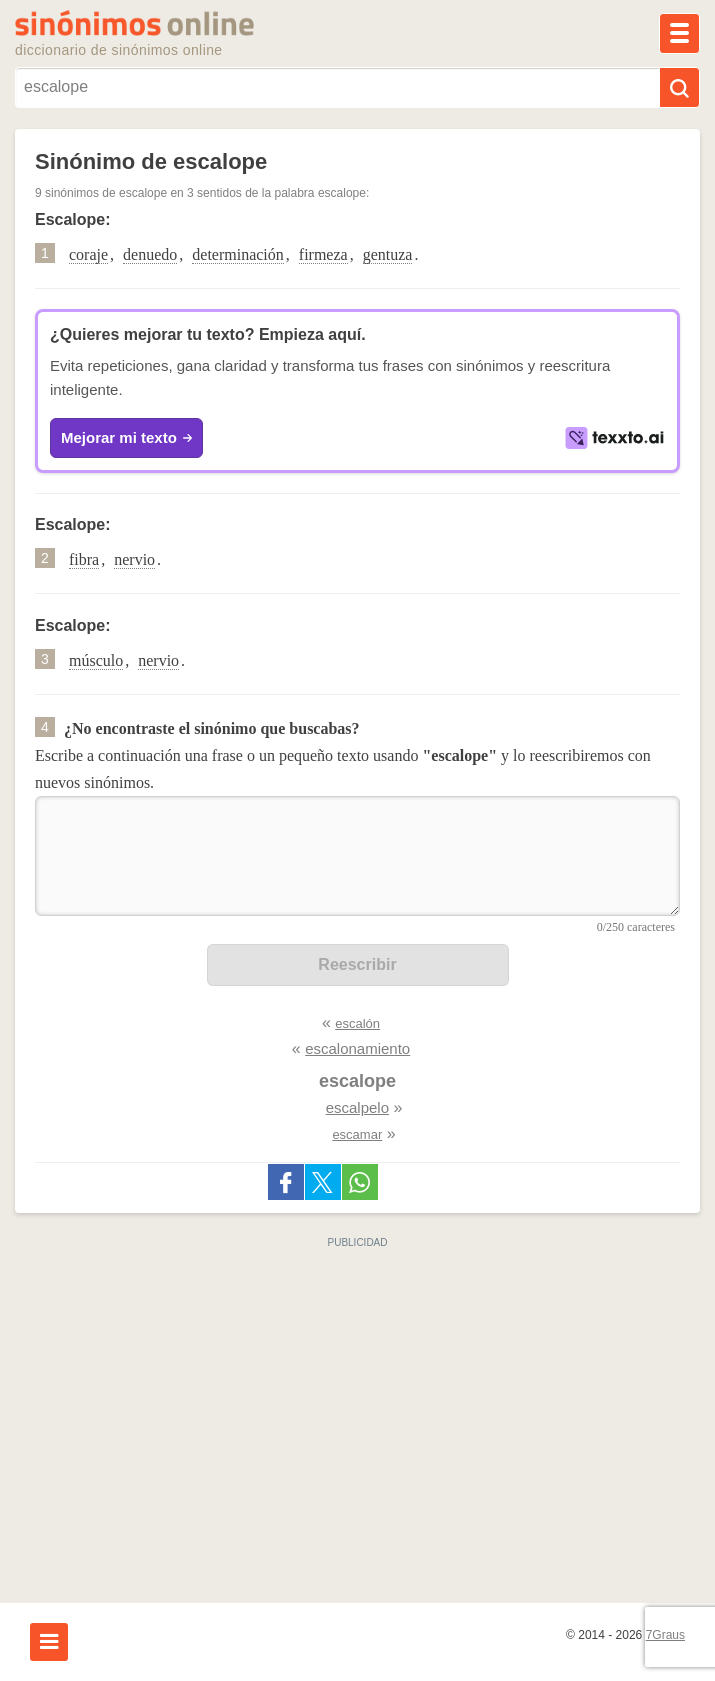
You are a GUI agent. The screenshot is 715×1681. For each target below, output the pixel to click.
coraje (88, 254)
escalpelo (357, 1107)
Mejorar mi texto (126, 438)
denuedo (150, 254)
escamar (357, 1134)
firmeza (323, 254)
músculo (96, 660)
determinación (238, 254)
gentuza (388, 254)
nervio (134, 559)
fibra (84, 559)
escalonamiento (357, 1048)
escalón (357, 1023)
